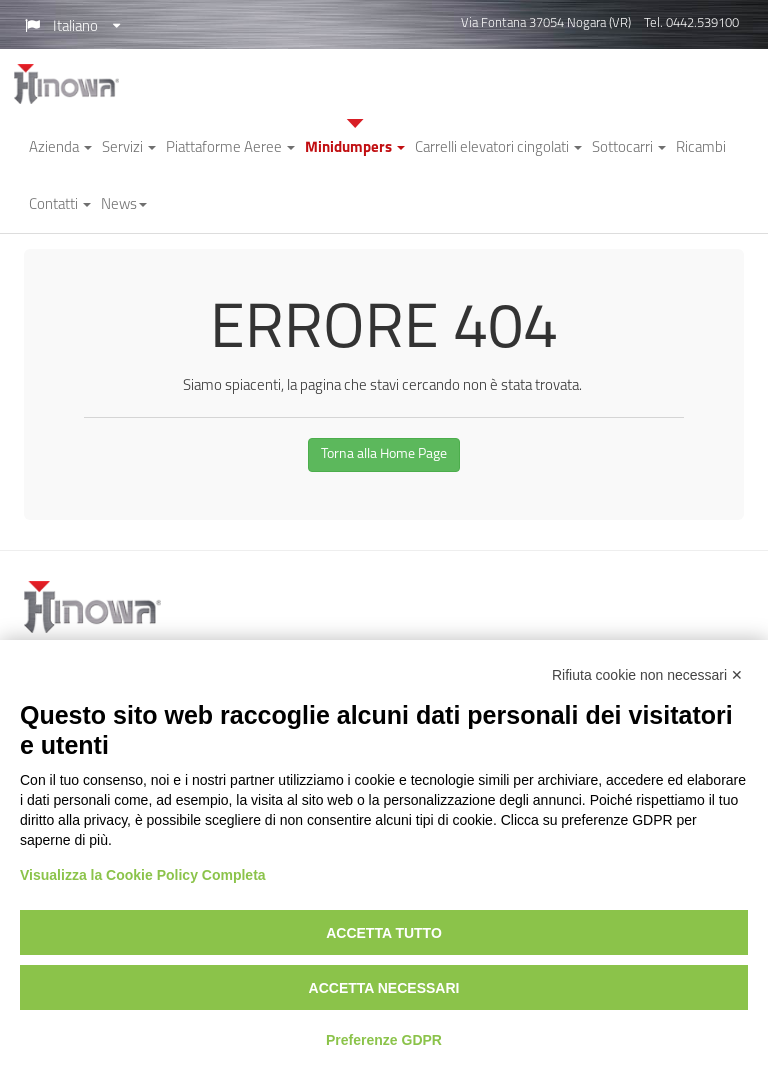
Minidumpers (355, 148)
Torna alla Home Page (384, 454)
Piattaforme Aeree (230, 148)
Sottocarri (629, 148)
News (124, 205)
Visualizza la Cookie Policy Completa (143, 875)
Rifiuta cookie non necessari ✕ (647, 675)
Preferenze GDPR (384, 1040)
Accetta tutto (384, 933)
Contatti (60, 205)
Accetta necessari (384, 988)
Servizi (129, 148)
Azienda (60, 148)
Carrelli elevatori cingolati (498, 148)
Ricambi (701, 148)
